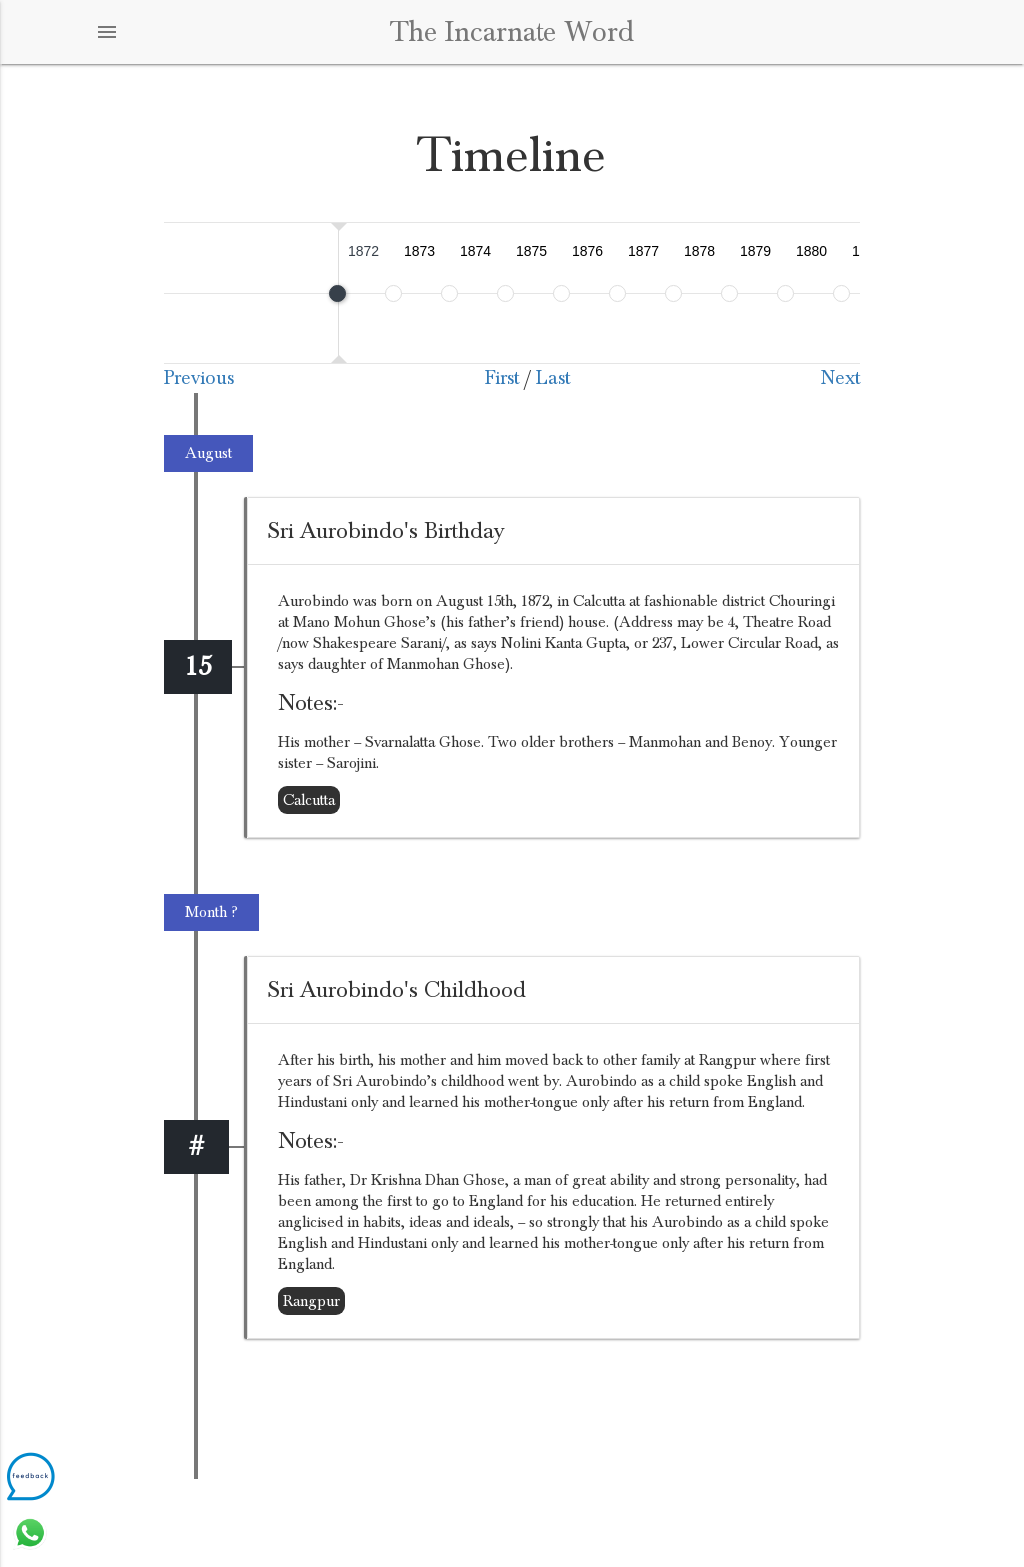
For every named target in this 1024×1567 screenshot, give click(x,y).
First (502, 378)
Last (553, 378)
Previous (199, 378)
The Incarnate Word (512, 32)
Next (840, 378)
